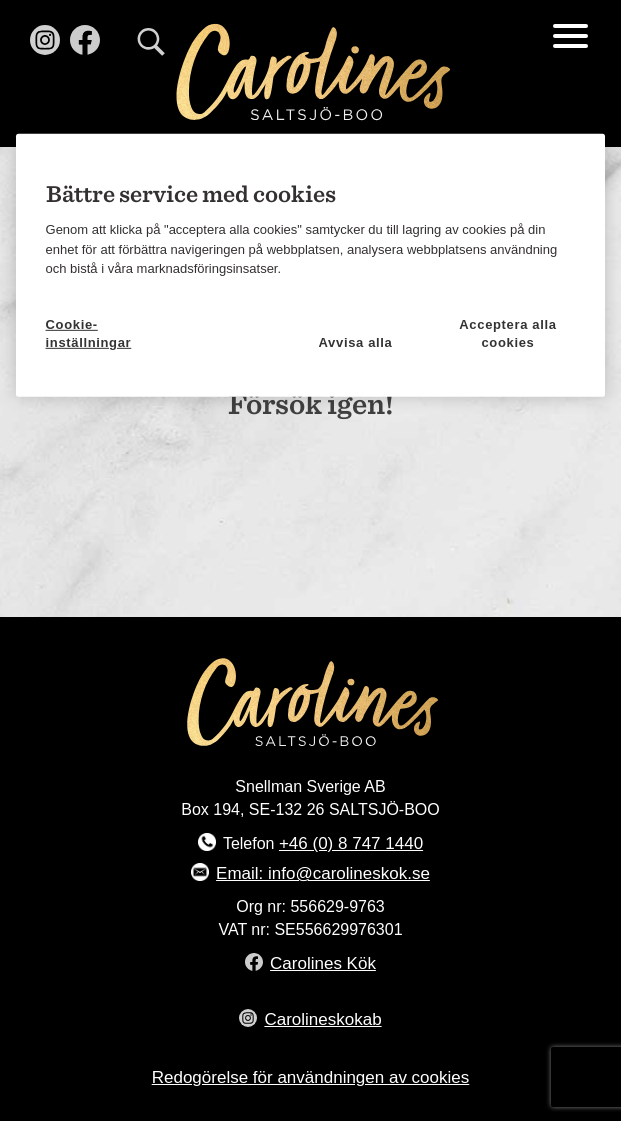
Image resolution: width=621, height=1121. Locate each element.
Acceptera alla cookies (507, 330)
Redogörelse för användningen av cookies (311, 1077)
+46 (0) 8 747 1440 (351, 843)
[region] (311, 265)
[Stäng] (579, 156)
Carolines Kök (323, 963)
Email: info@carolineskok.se (323, 873)
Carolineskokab (322, 1019)
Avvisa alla (356, 342)
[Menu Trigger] (570, 35)
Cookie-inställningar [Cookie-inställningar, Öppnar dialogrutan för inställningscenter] (89, 330)
